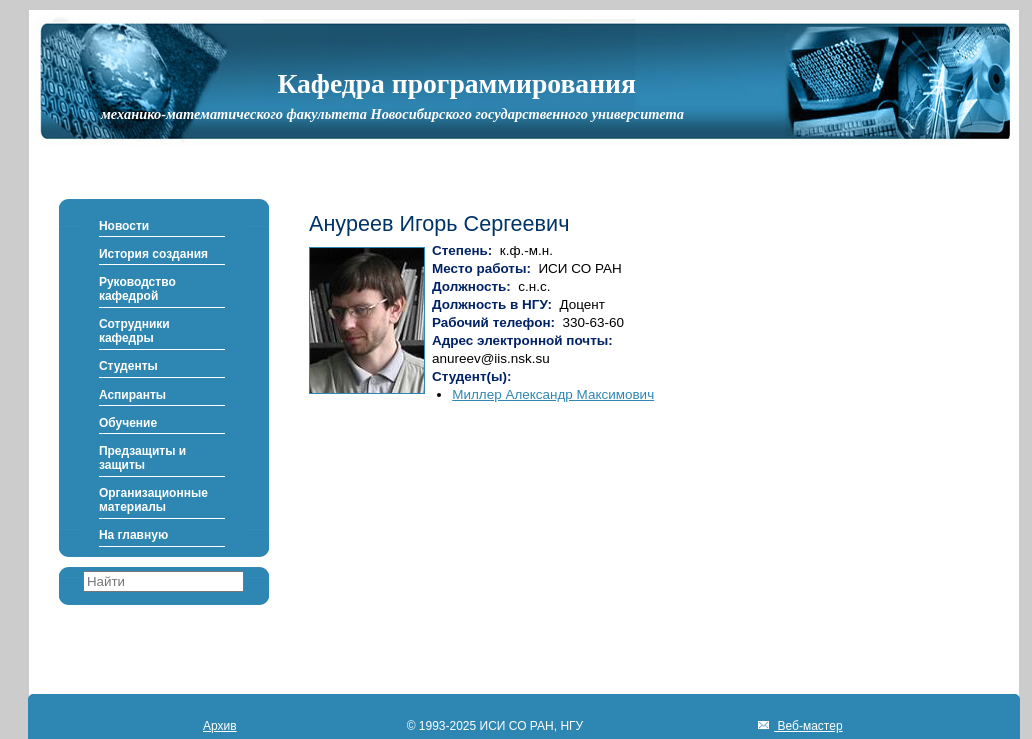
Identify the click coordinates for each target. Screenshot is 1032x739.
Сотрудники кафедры (134, 331)
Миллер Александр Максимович (553, 394)
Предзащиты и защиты (142, 458)
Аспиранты (132, 395)
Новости (124, 226)
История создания (153, 254)
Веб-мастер (808, 726)
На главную (133, 535)
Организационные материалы (153, 500)
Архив (220, 726)
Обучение (128, 423)
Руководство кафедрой (137, 289)
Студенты (128, 366)
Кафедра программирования (456, 83)
